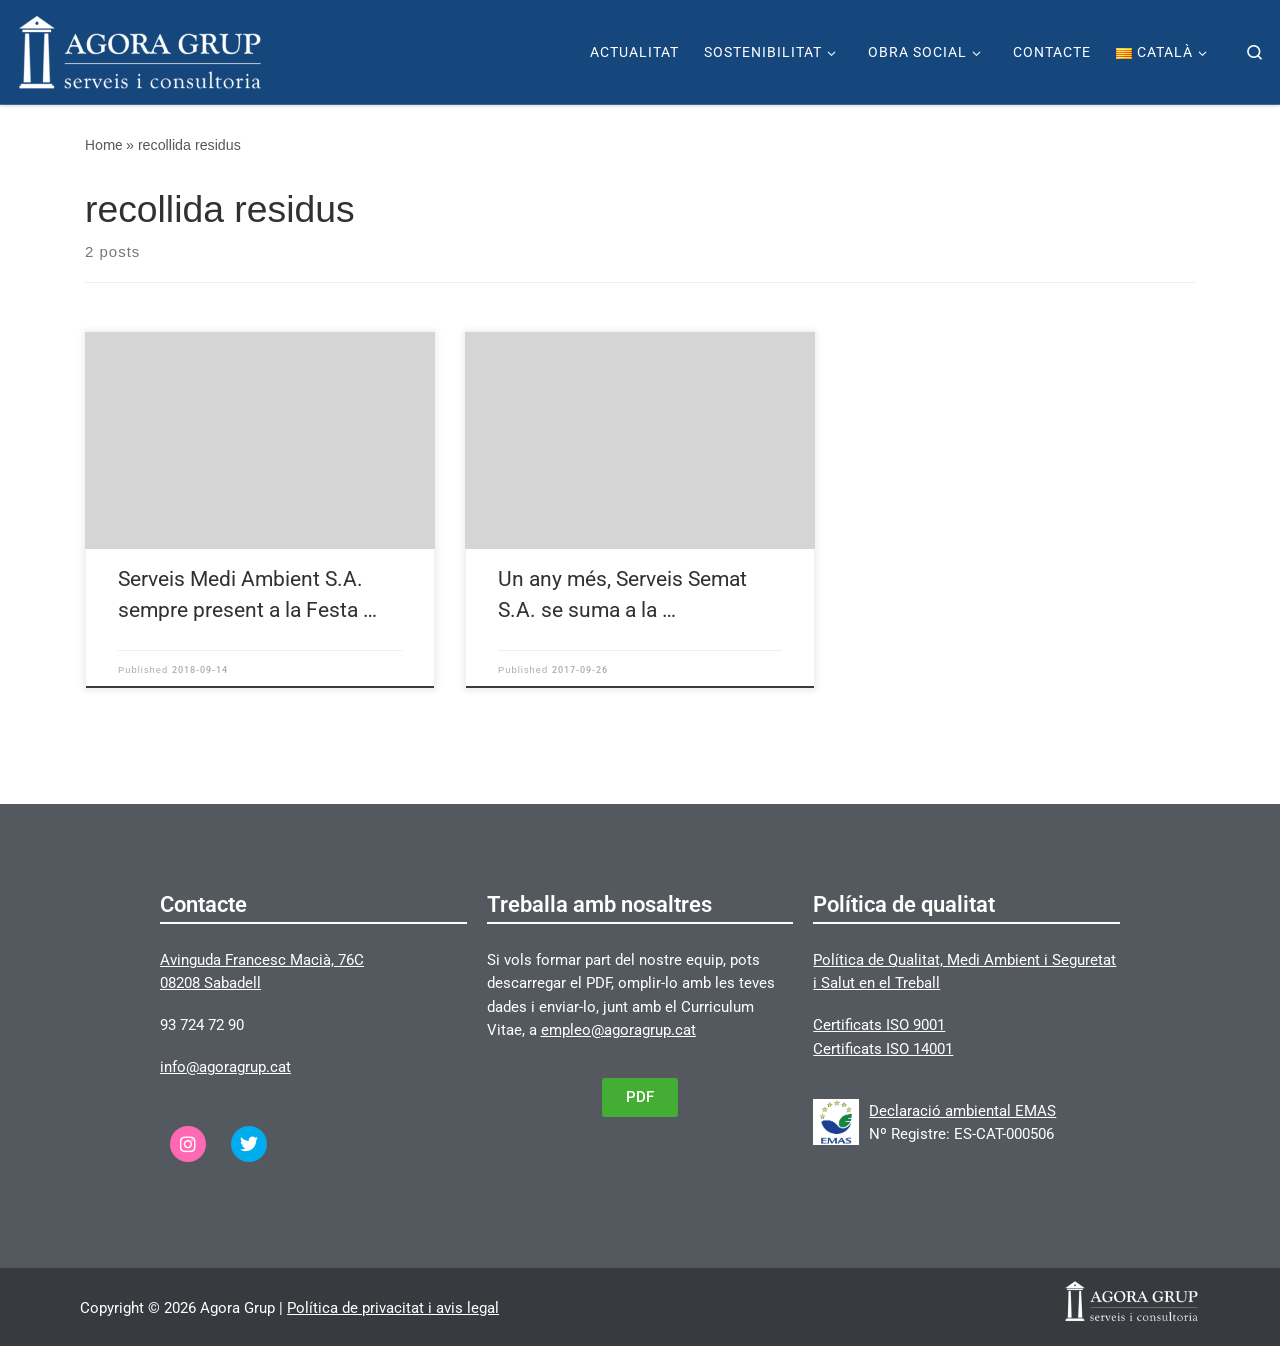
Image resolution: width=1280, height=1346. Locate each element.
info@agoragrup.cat (225, 1067)
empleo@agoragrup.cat (618, 1030)
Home (103, 145)
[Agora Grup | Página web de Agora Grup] (140, 50)
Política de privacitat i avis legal (393, 1308)
